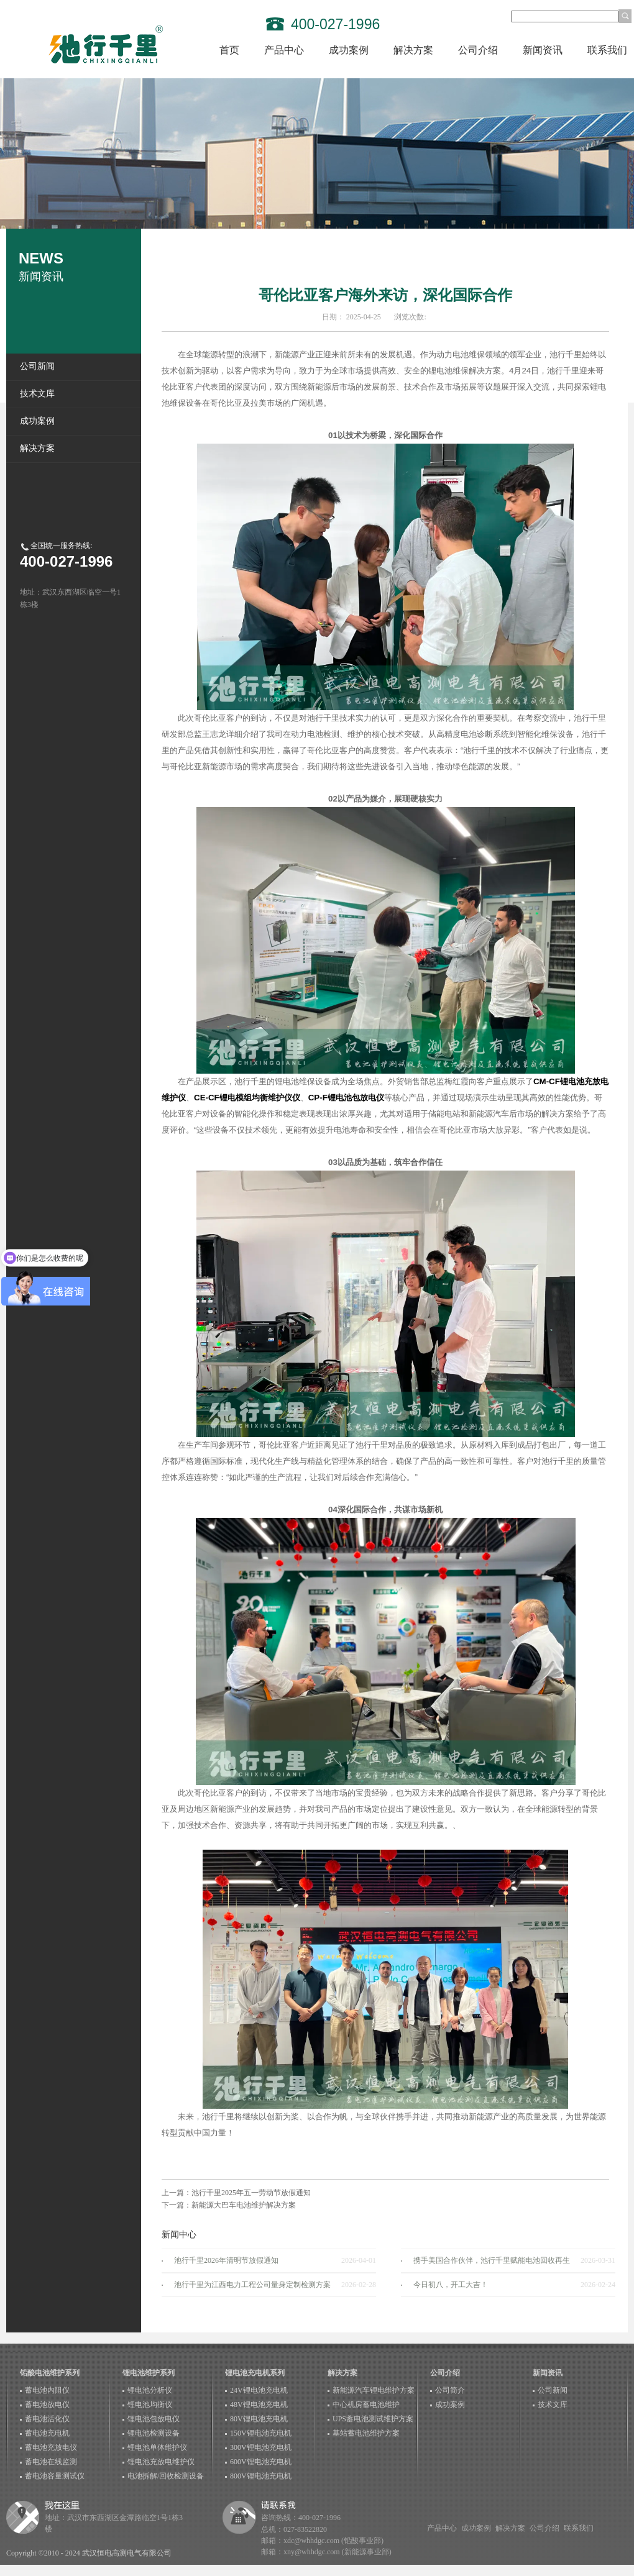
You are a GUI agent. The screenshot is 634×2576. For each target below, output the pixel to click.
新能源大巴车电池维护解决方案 (243, 2205)
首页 (229, 50)
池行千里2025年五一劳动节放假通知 (251, 2192)
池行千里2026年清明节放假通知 (226, 2260)
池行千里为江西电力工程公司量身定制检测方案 (252, 2284)
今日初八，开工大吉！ (450, 2284)
